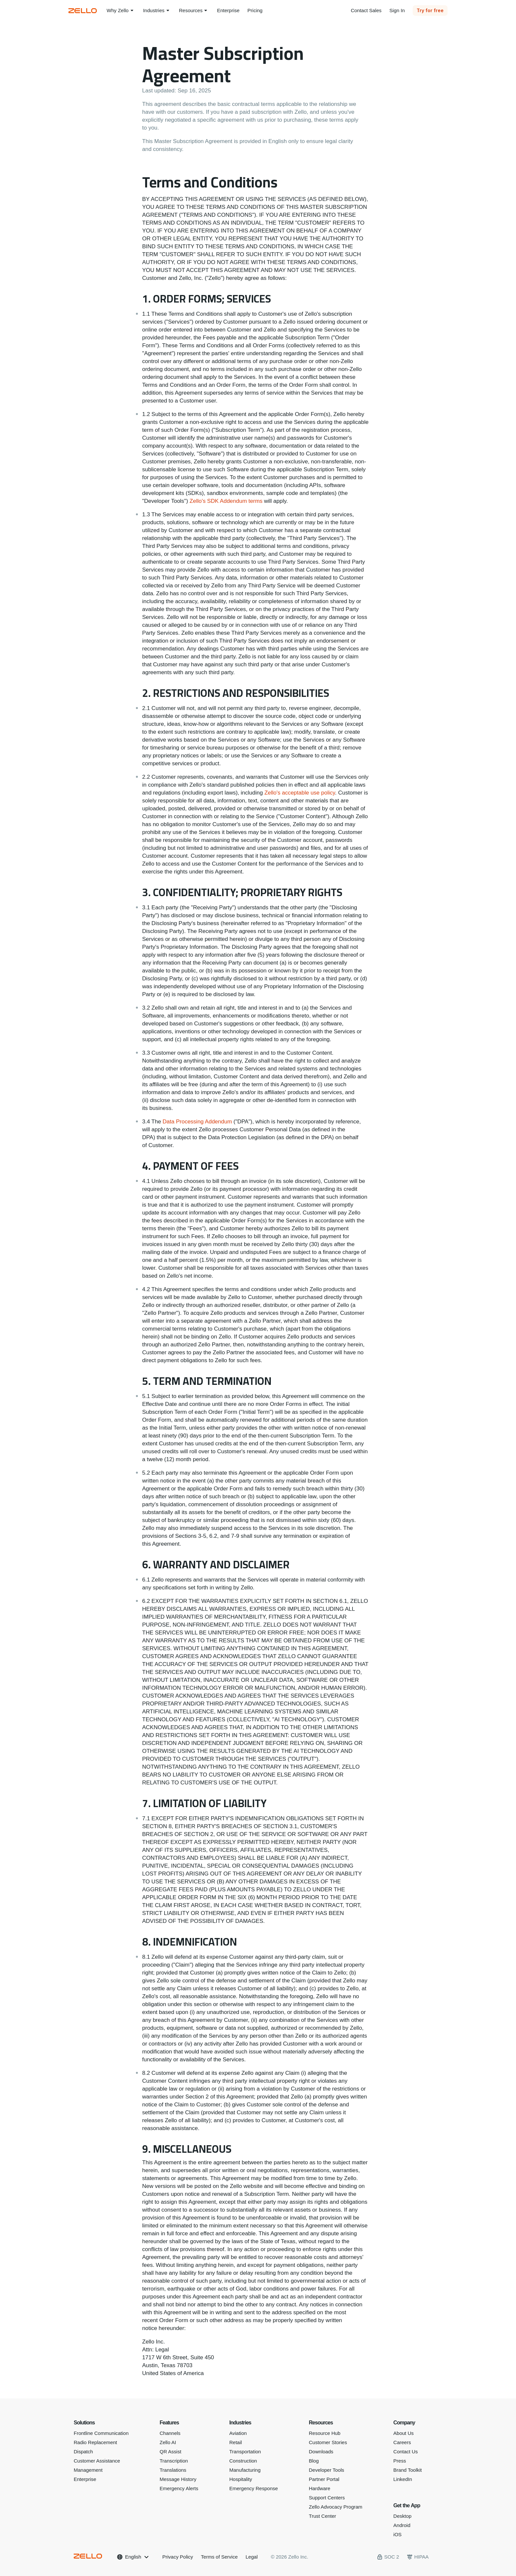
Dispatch (83, 2451)
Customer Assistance (97, 2461)
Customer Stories (328, 2442)
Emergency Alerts (179, 2488)
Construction (243, 2461)
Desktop (402, 2516)
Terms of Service (219, 2557)
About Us (403, 2433)
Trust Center (322, 2516)
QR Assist (170, 2451)
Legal (251, 2557)
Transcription (174, 2461)
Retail (235, 2442)
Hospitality (240, 2479)
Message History (178, 2479)
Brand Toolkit (407, 2470)
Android (401, 2525)
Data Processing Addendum (197, 1121)
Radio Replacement (95, 2442)
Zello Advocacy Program (336, 2507)
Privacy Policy (177, 2557)
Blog (314, 2461)
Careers (402, 2442)
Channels (170, 2433)
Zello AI (168, 2442)
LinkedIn (402, 2479)
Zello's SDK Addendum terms (226, 501)
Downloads (321, 2451)
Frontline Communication (101, 2433)
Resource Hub (325, 2433)
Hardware (319, 2488)
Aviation (238, 2433)
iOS (397, 2534)
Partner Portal (324, 2479)
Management (88, 2470)
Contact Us (405, 2451)
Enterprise (85, 2479)
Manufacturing (245, 2470)
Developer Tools (326, 2470)
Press (399, 2461)
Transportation (245, 2451)
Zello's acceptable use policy (299, 793)
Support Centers (327, 2497)
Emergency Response (253, 2488)
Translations (173, 2470)
